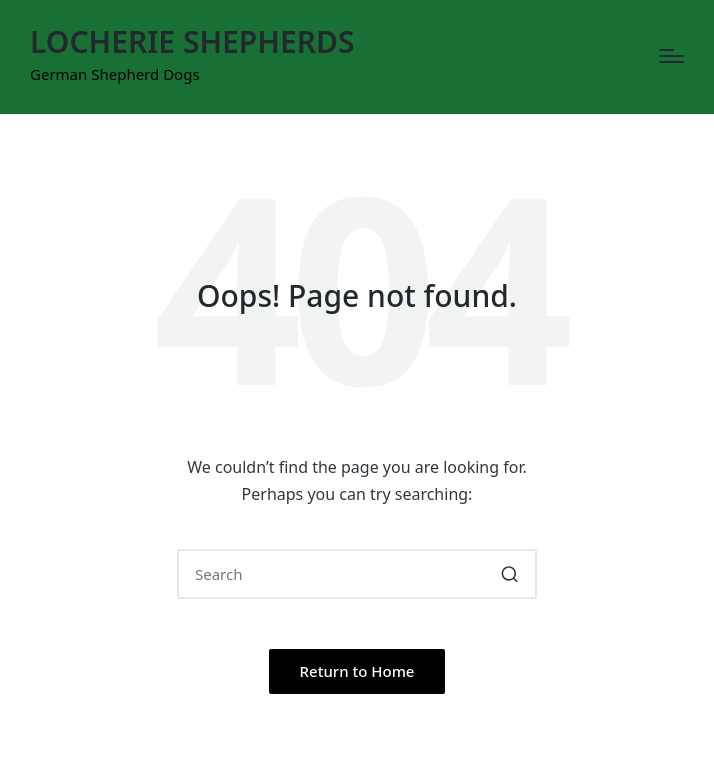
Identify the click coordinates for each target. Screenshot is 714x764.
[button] (509, 574)
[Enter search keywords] (357, 574)
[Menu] (671, 56)
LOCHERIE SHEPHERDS (192, 41)
